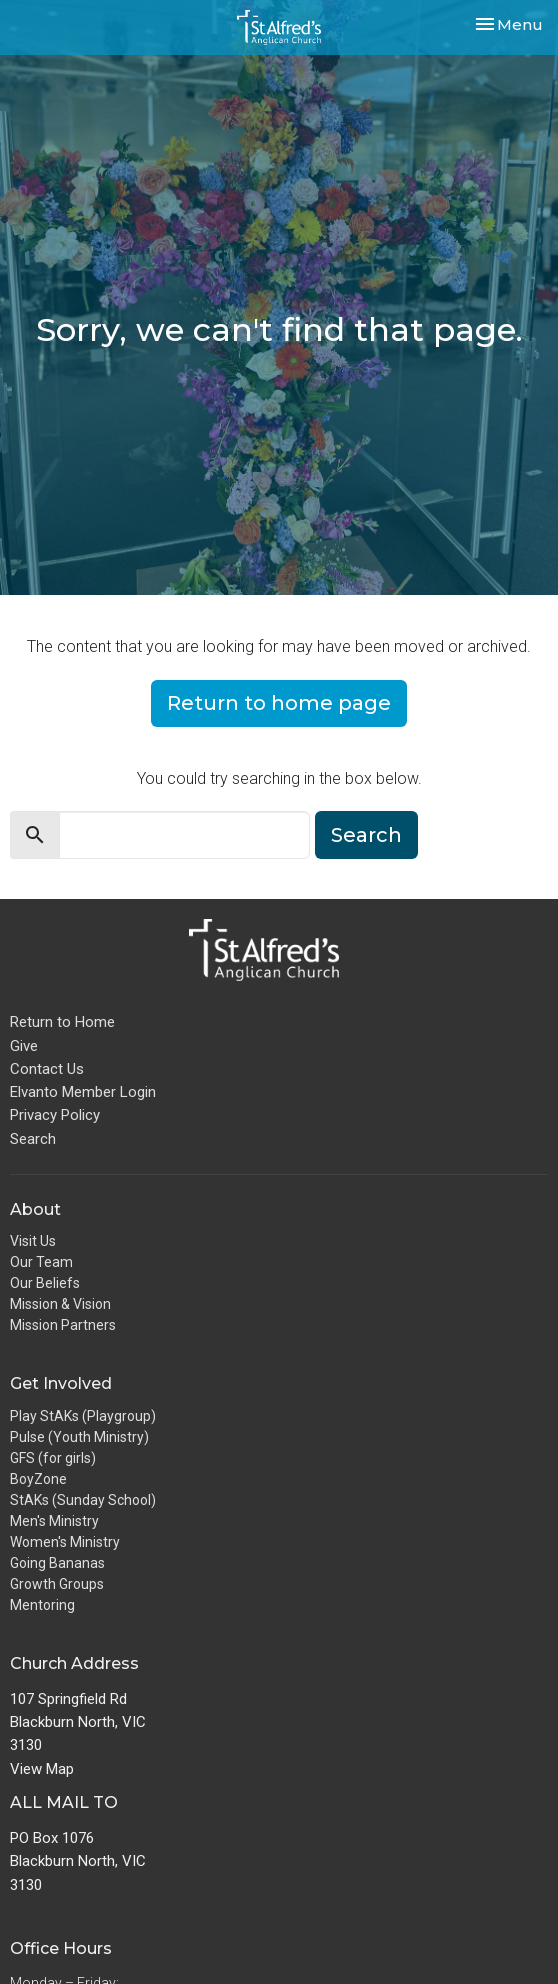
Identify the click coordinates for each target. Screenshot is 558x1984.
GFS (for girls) (53, 1458)
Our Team (41, 1262)
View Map (42, 1769)
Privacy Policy (55, 1115)
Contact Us (47, 1069)
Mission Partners (63, 1325)
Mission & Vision (60, 1304)
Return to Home (62, 1022)
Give (24, 1046)
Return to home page (279, 703)
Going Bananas (57, 1563)
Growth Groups (57, 1584)
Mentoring (42, 1605)
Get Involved (61, 1383)
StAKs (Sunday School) (83, 1500)
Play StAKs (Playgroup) (83, 1416)
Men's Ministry (54, 1521)
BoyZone (38, 1479)
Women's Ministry (65, 1542)
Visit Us (33, 1241)
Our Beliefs (45, 1283)
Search (366, 835)
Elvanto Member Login (83, 1092)
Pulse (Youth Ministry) (79, 1437)
